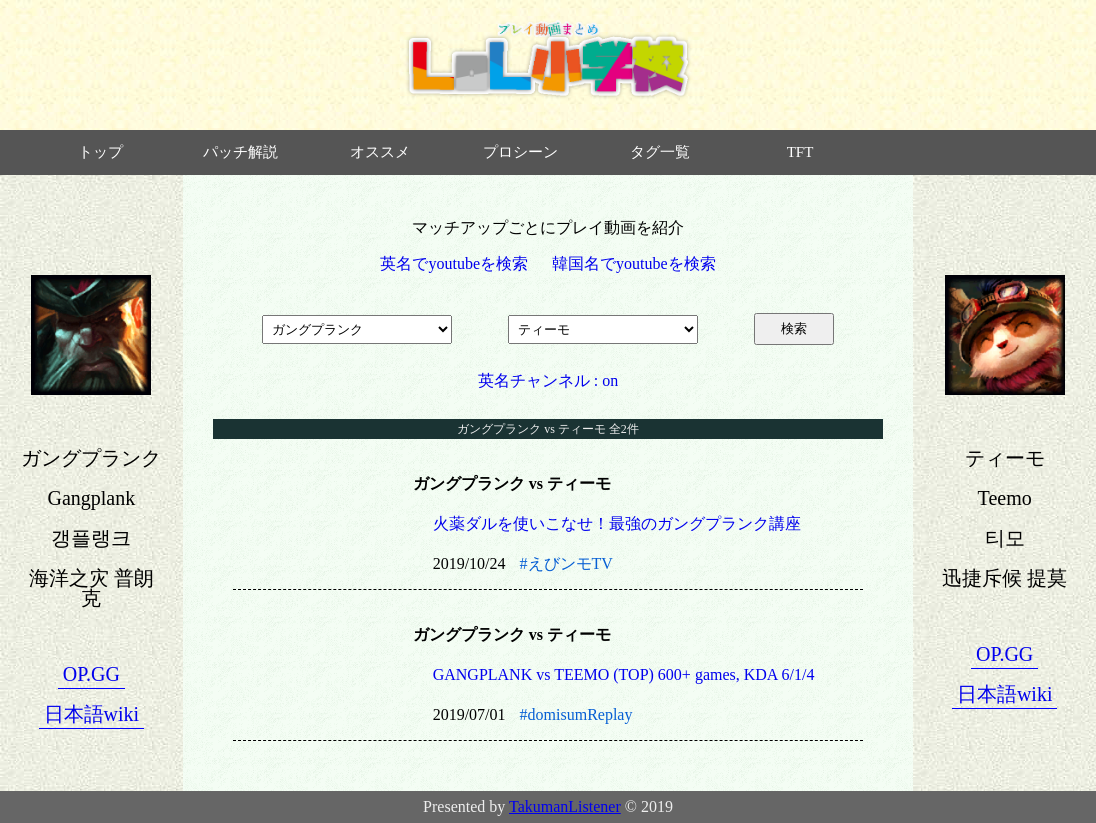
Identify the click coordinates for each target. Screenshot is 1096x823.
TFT (800, 152)
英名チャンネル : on (548, 380)
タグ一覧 (660, 152)
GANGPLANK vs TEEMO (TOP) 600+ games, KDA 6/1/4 (624, 674)
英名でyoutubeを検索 (454, 263)
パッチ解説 (240, 152)
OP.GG (91, 674)
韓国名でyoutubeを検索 (634, 263)
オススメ (380, 152)
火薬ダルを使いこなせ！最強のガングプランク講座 (617, 523)
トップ (100, 152)
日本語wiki (92, 714)
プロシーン (520, 152)
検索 (794, 328)
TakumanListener (565, 806)
